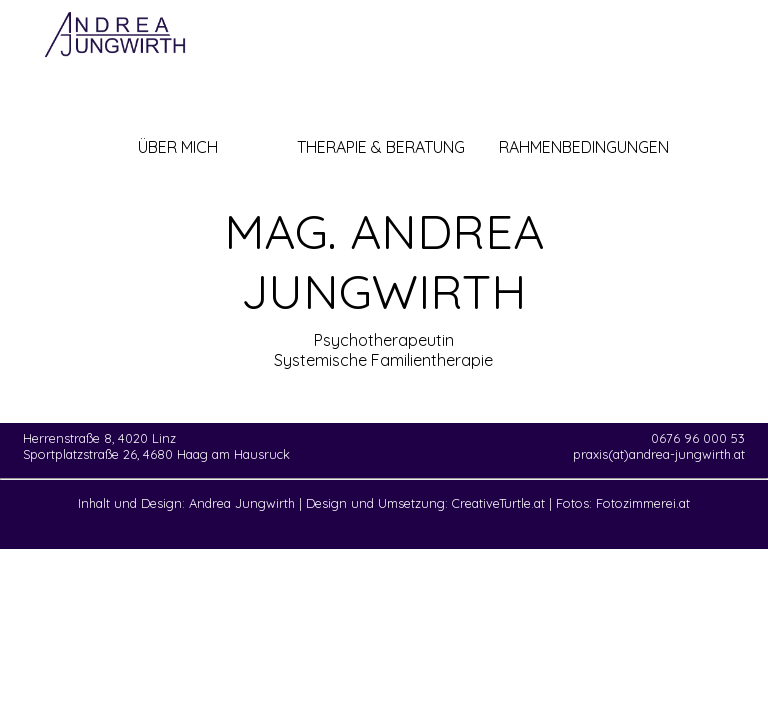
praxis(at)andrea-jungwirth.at (659, 454)
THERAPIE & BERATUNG (381, 147)
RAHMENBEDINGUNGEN (584, 147)
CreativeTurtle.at (498, 503)
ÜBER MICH (178, 147)
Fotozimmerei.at (643, 503)
